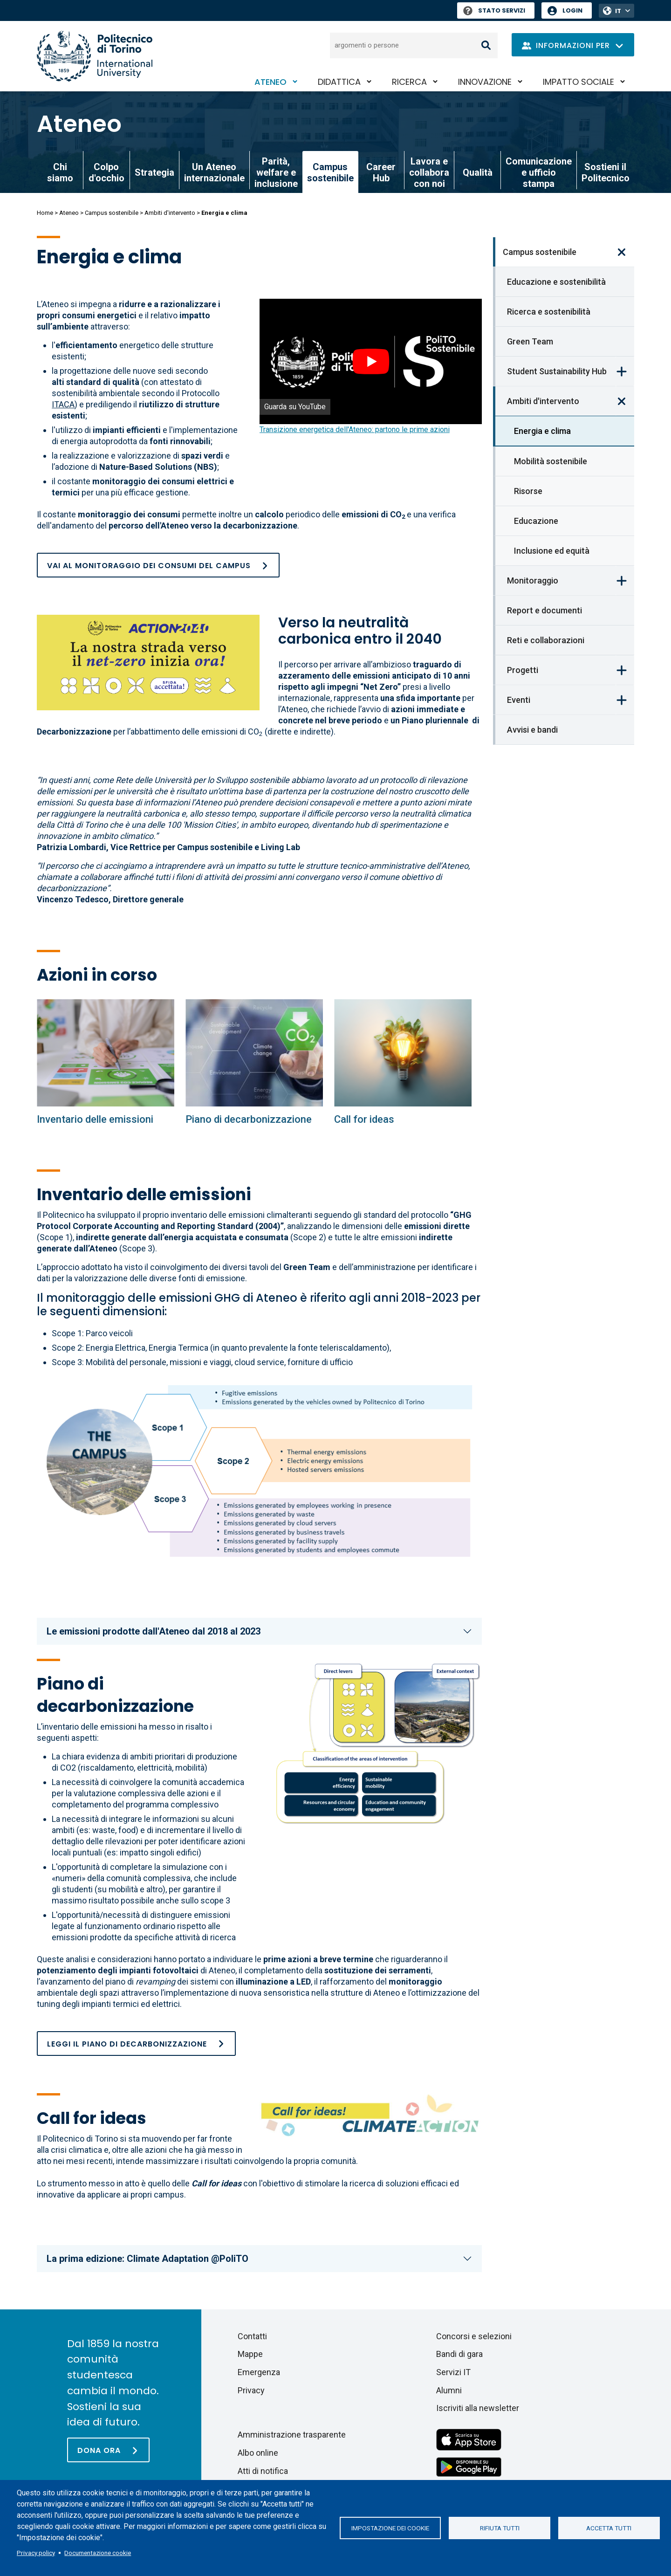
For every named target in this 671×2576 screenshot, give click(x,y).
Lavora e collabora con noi (429, 172)
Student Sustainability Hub (557, 371)
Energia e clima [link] (542, 431)
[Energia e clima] (105, 1052)
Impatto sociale (578, 82)
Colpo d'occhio (106, 172)
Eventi (518, 700)
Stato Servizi (494, 10)
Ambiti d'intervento (169, 212)
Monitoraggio (532, 580)
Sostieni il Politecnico (606, 172)
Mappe (250, 2354)
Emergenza (259, 2372)
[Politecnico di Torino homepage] (94, 56)
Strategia (154, 172)
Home (45, 212)
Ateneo (270, 82)
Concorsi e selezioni (474, 2336)
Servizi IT (453, 2372)
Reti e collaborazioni (545, 640)
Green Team (530, 341)
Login (572, 10)
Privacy (251, 2390)
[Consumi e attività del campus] (158, 565)
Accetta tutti (608, 2528)
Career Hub (381, 172)
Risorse (528, 491)
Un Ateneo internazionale (214, 172)
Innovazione (485, 82)
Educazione (536, 521)
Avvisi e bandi (532, 730)
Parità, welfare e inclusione (276, 172)
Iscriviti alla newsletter (477, 2408)
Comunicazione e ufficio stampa (539, 172)
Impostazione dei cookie (390, 2528)
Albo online (258, 2453)
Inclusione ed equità (551, 551)
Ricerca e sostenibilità (548, 311)
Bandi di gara (459, 2354)
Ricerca (409, 82)
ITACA (63, 404)
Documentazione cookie (97, 2552)
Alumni (449, 2390)
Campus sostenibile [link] (330, 172)
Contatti (252, 2336)
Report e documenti (544, 610)
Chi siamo (60, 172)
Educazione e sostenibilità (556, 282)
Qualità (478, 172)
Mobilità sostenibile (550, 461)
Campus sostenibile (111, 212)
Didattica (339, 82)
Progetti (522, 670)
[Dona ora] (108, 2450)
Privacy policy (36, 2552)
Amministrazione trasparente (292, 2434)
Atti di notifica (263, 2471)
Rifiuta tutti (500, 2528)
